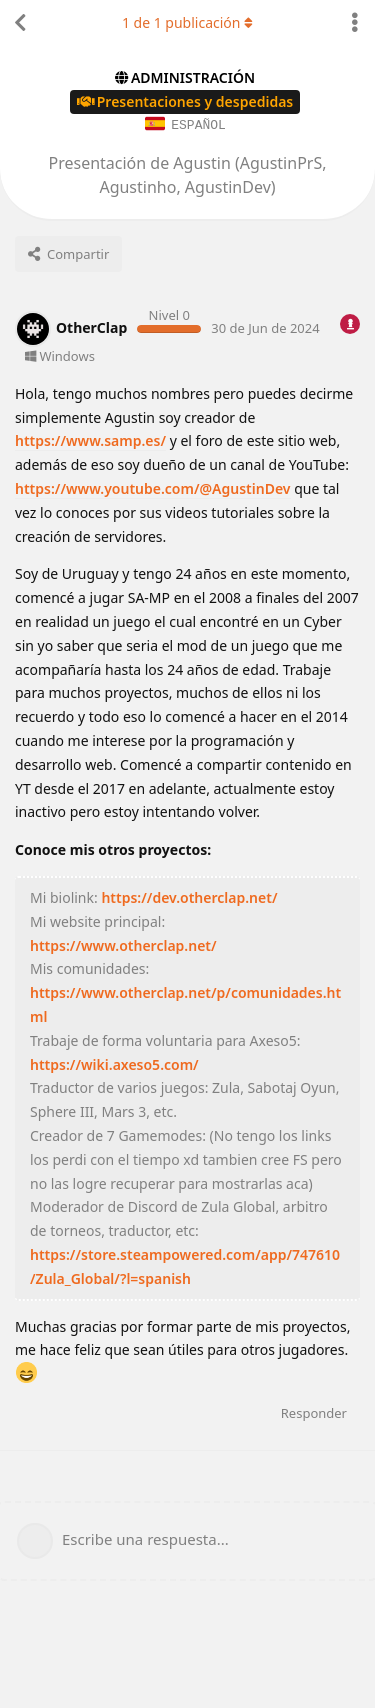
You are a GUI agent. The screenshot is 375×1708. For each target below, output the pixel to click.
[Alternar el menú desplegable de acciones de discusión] (355, 23)
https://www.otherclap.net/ (123, 944)
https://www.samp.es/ (90, 439)
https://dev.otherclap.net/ (189, 896)
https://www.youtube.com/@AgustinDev (153, 487)
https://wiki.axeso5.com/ (114, 1063)
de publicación (187, 22)
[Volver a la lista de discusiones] (20, 23)
